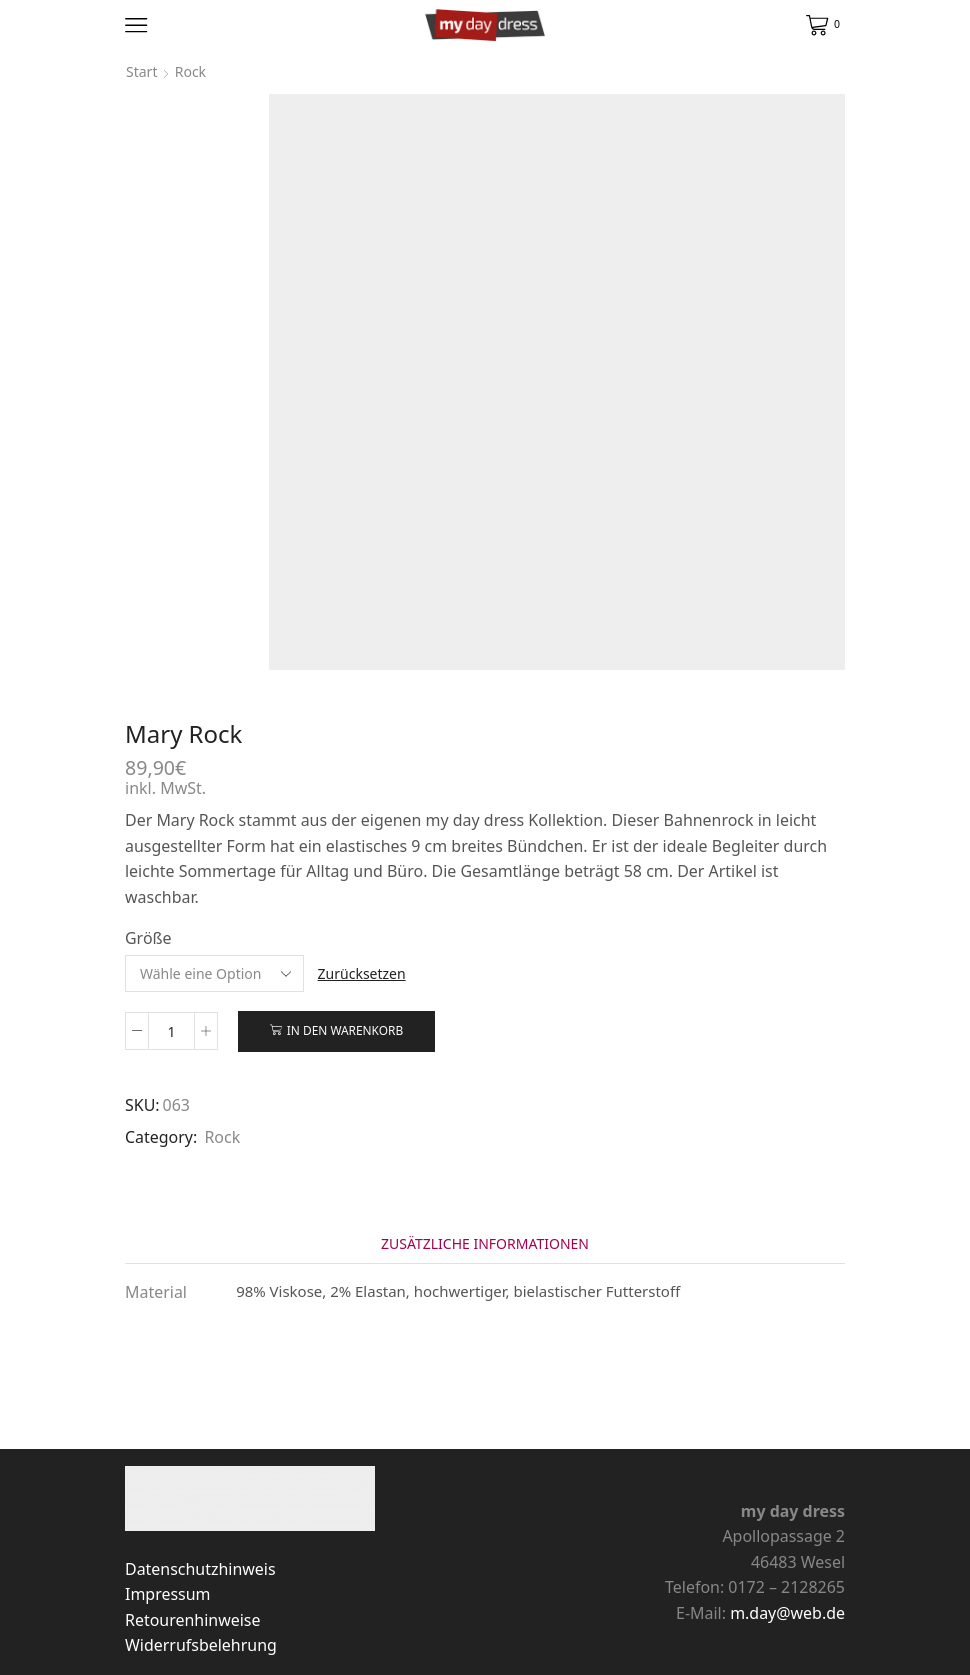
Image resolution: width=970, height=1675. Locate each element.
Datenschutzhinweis (200, 1569)
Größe (148, 938)
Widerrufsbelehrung (201, 1645)
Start (141, 71)
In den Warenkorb (345, 1030)
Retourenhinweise (192, 1620)
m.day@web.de (787, 1613)
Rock (190, 71)
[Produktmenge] (171, 1031)
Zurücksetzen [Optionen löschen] (362, 973)
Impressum (167, 1594)
